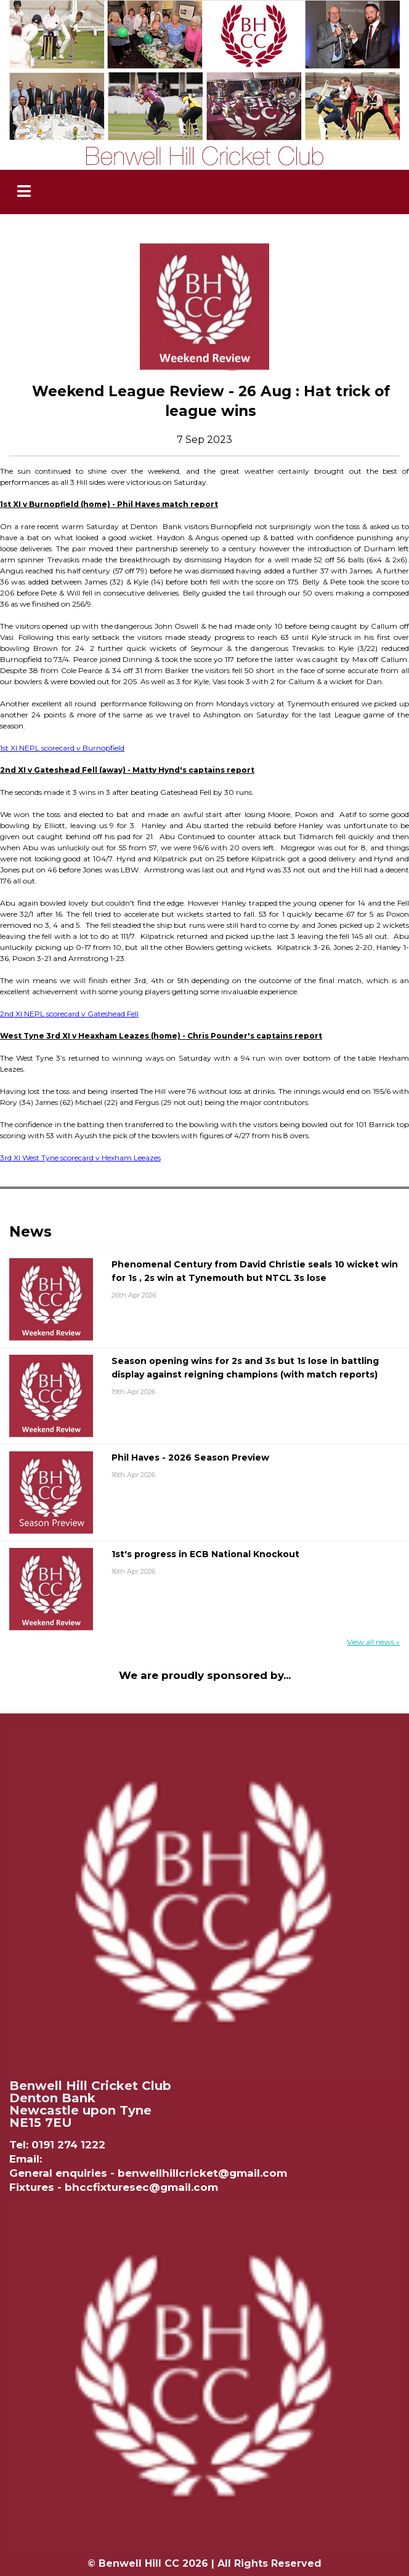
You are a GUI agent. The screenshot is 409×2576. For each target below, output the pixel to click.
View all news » (373, 1641)
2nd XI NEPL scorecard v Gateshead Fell (69, 1013)
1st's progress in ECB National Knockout (205, 1554)
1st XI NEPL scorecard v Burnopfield (62, 747)
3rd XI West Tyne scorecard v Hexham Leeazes (80, 1157)
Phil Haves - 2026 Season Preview (190, 1457)
